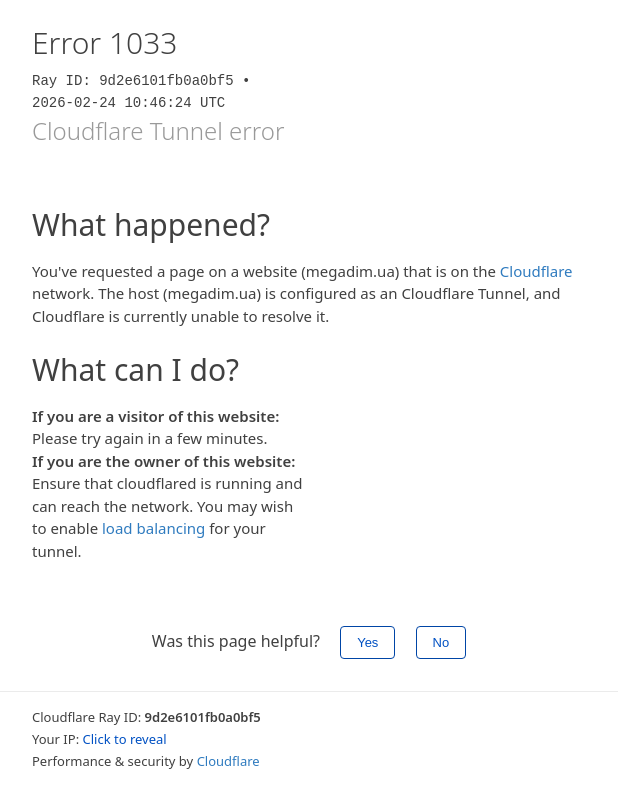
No (441, 642)
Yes (367, 642)
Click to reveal (125, 739)
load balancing (153, 528)
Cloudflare (536, 271)
